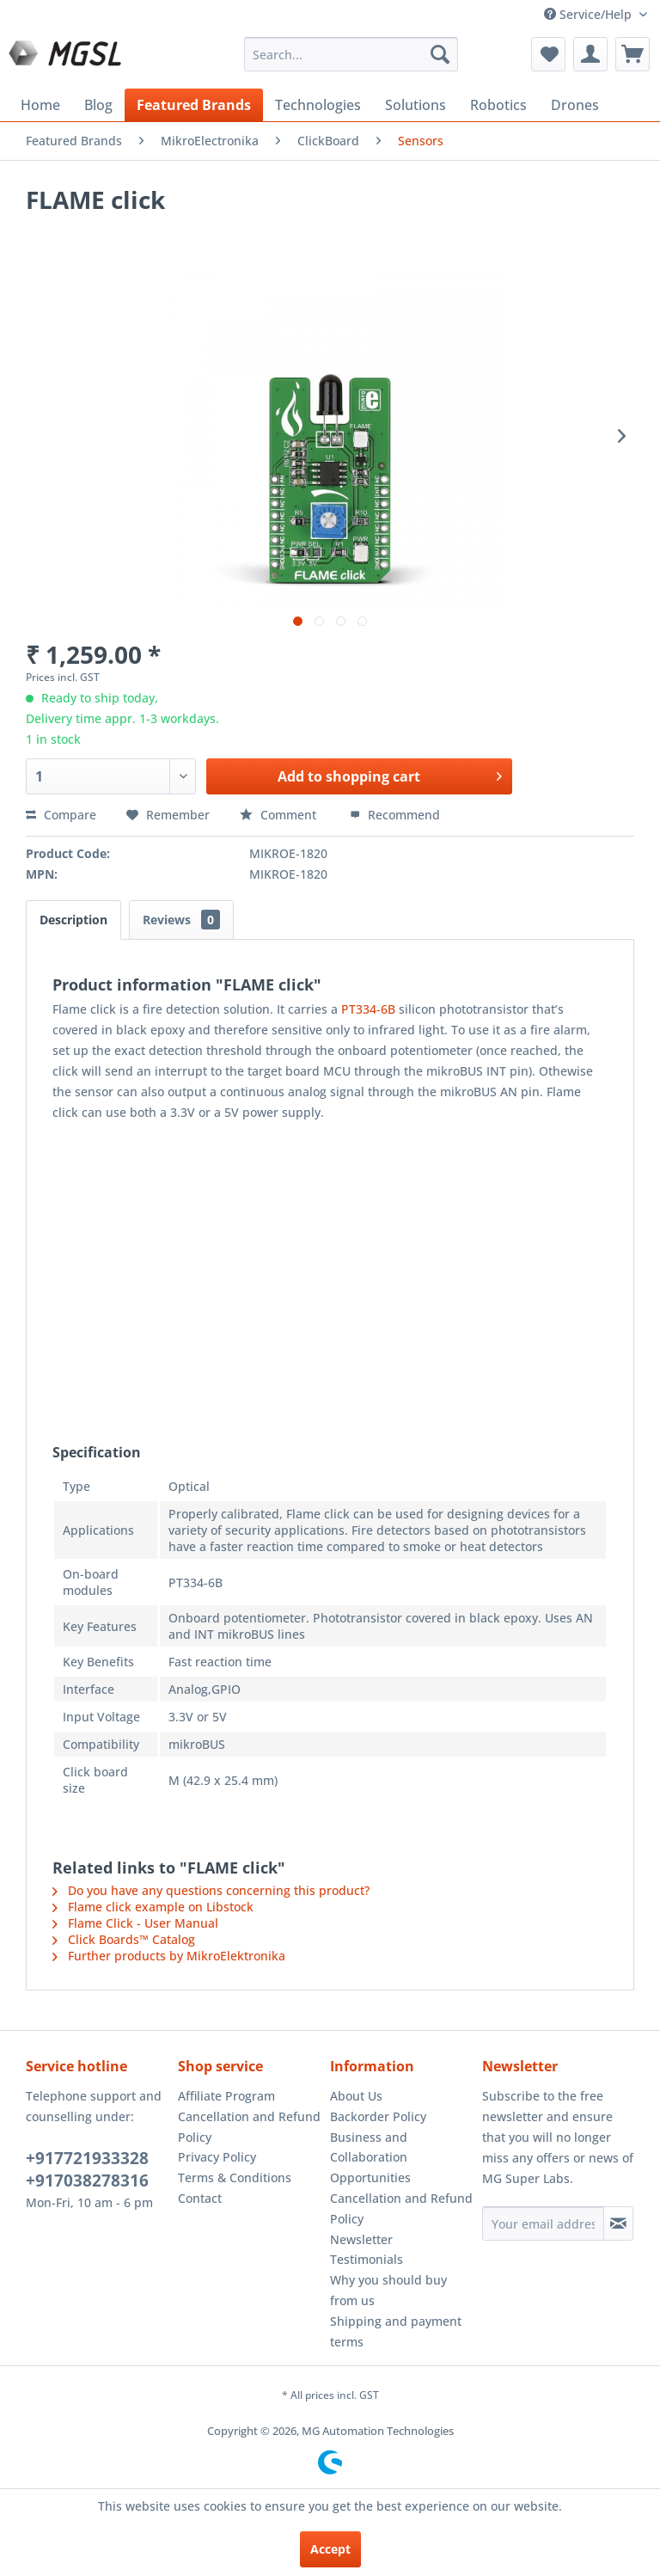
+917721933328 (87, 2158)
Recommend (395, 815)
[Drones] (575, 105)
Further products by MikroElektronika (168, 1955)
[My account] (590, 54)
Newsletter (361, 2239)
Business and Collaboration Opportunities (370, 2158)
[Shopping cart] (632, 54)
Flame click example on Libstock (153, 1906)
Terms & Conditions (234, 2177)
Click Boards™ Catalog (123, 1939)
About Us (356, 2096)
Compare (61, 815)
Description (73, 919)
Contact (200, 2198)
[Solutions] (415, 105)
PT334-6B (368, 1009)
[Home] (40, 105)
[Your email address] (543, 2223)
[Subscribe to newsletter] (618, 2223)
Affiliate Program (226, 2096)
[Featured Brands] (194, 105)
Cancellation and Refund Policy (249, 2126)
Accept (330, 2549)
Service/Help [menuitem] (589, 14)
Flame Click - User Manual (135, 1923)
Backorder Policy (378, 2116)
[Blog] (98, 105)
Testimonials (366, 2259)
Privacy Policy (217, 2157)
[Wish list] (548, 54)
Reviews (181, 919)
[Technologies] (318, 105)
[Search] (440, 54)
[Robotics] (498, 105)
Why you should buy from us (388, 2290)
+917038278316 (87, 2180)
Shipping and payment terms (395, 2331)
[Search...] (351, 54)
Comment (280, 815)
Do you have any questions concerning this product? (211, 1890)
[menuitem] (351, 54)
